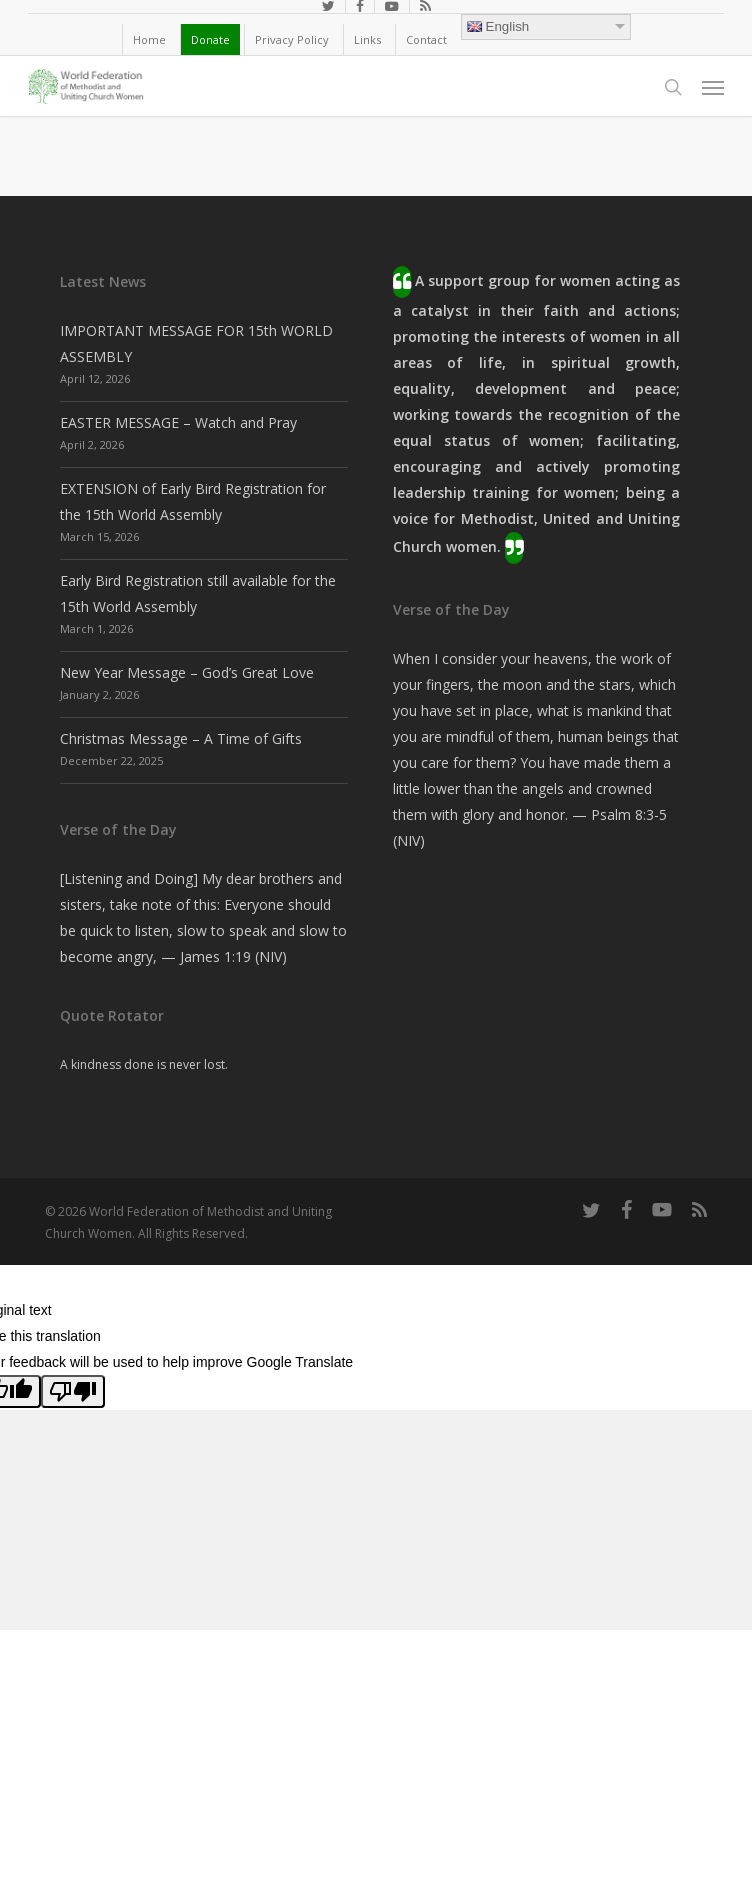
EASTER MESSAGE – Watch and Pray (178, 422)
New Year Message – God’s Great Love (187, 672)
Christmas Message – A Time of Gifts (181, 738)
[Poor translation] (73, 1391)
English (498, 26)
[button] (713, 87)
